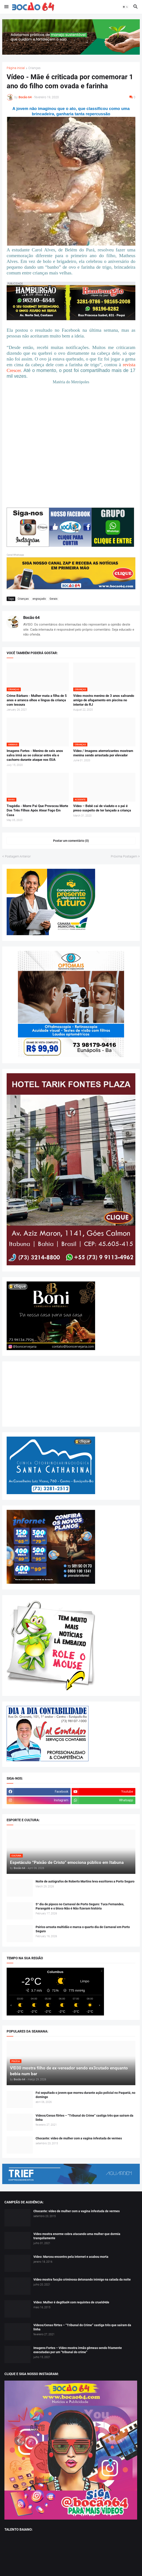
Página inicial (16, 68)
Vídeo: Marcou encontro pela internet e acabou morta (70, 2256)
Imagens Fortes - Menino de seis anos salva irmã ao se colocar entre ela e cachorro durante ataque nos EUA (35, 755)
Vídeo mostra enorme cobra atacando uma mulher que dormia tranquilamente (76, 2236)
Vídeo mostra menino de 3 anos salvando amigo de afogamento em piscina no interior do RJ (103, 700)
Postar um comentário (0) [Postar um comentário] (71, 840)
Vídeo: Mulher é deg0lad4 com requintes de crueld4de (71, 2302)
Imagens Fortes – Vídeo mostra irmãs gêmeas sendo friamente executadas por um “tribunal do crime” (77, 2350)
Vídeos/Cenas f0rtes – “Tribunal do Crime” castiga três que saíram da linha (84, 2117)
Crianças (34, 68)
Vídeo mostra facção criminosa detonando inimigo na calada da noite (82, 2279)
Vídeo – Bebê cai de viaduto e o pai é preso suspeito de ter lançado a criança (102, 808)
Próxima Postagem (124, 856)
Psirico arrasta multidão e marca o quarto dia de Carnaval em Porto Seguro (83, 1929)
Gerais (54, 598)
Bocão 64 (31, 617)
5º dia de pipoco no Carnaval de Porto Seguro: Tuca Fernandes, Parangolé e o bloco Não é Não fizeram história (80, 1906)
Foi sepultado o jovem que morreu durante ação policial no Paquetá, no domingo (85, 2095)
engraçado (39, 598)
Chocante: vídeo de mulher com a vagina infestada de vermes (79, 2138)
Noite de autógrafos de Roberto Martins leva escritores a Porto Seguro (85, 1881)
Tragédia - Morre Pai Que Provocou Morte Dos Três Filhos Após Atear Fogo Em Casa (37, 810)
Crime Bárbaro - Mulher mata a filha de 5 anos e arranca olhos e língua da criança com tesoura (37, 700)
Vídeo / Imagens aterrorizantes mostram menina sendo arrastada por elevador (103, 753)
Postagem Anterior (18, 856)
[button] (6, 7)
